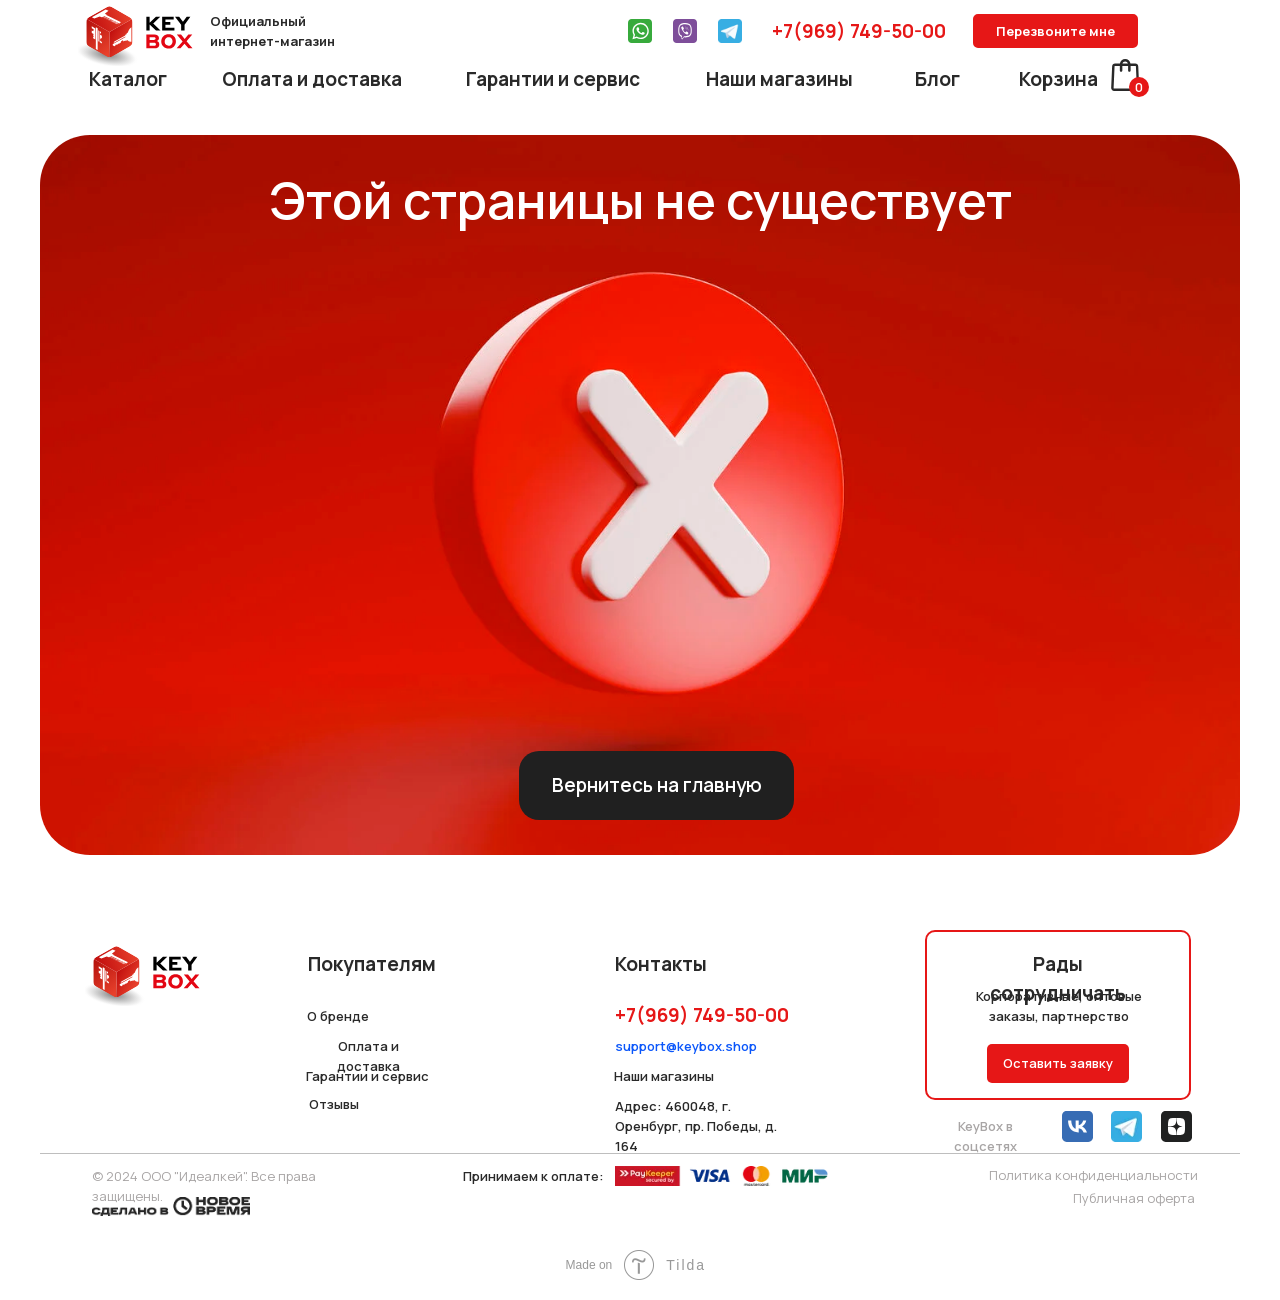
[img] (640, 31)
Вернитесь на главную (657, 785)
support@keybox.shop (686, 1046)
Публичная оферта (1134, 1198)
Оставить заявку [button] (1058, 1063)
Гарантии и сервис (553, 79)
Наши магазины (779, 79)
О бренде (338, 1016)
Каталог (128, 79)
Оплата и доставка (312, 79)
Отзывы (334, 1104)
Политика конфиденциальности (1093, 1175)
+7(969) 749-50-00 (859, 31)
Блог (937, 79)
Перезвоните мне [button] (1055, 31)
